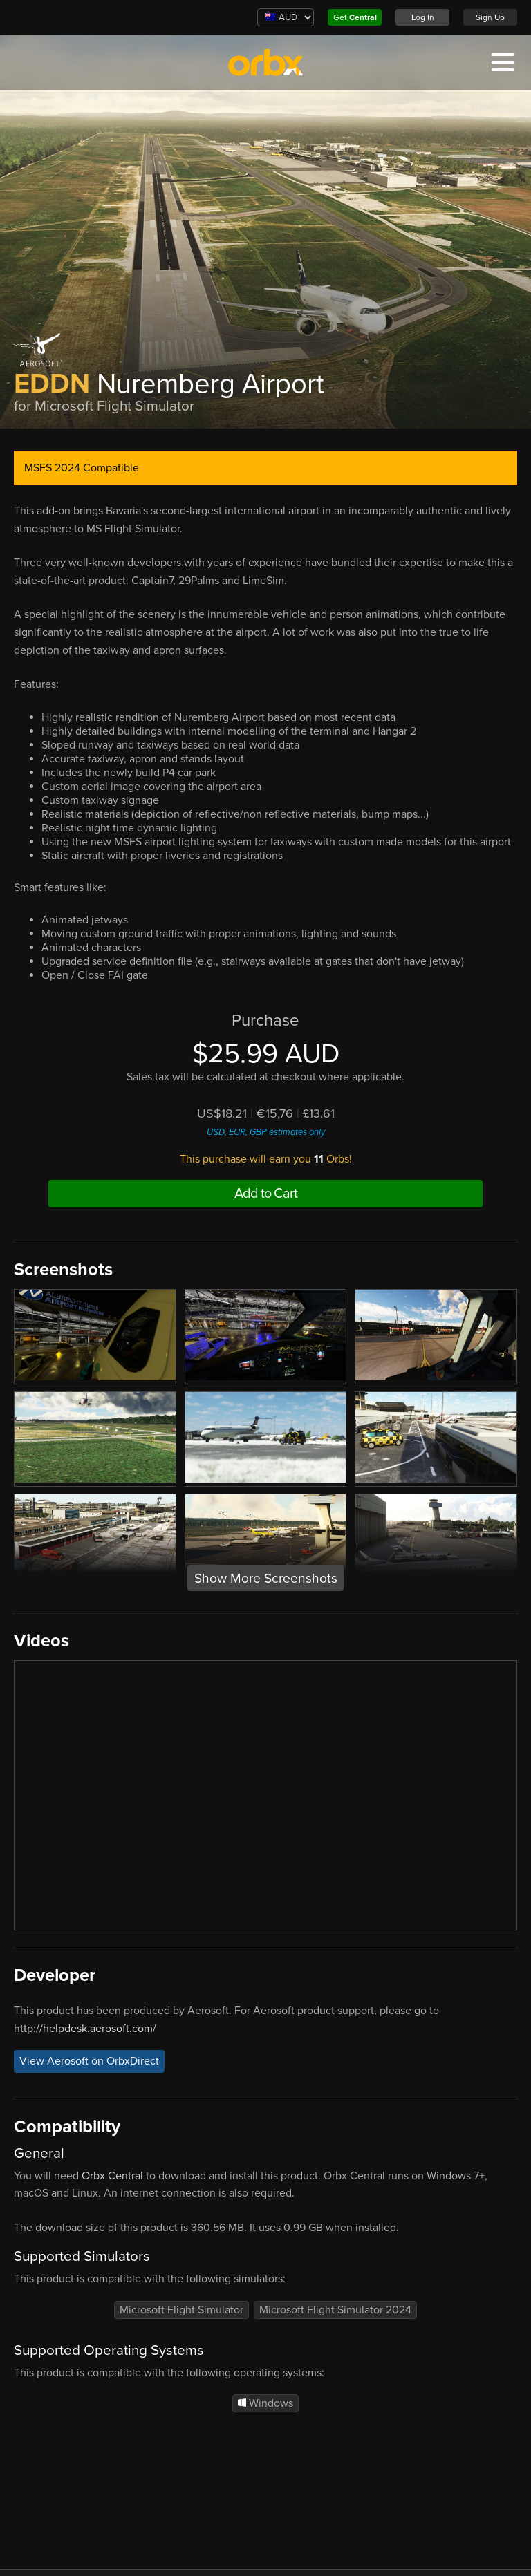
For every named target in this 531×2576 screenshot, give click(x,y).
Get (355, 17)
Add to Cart (265, 1193)
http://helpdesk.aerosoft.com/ (85, 2029)
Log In (422, 17)
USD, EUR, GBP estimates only (266, 1132)
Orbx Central (112, 2176)
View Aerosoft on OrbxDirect (89, 2061)
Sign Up (490, 17)
